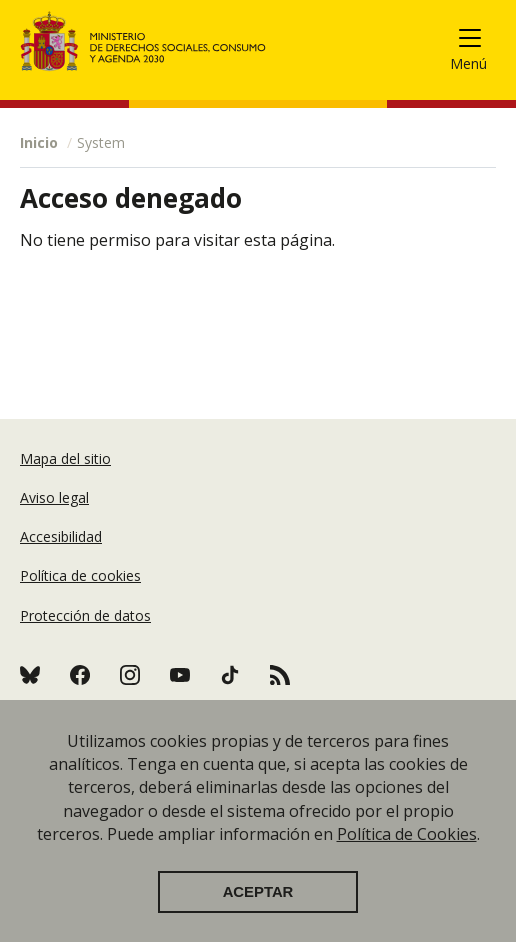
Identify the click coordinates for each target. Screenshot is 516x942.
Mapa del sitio (65, 458)
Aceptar (258, 911)
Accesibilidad (61, 536)
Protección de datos (85, 615)
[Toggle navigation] (477, 42)
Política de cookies (80, 575)
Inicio (39, 142)
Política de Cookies (407, 853)
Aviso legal (54, 497)
